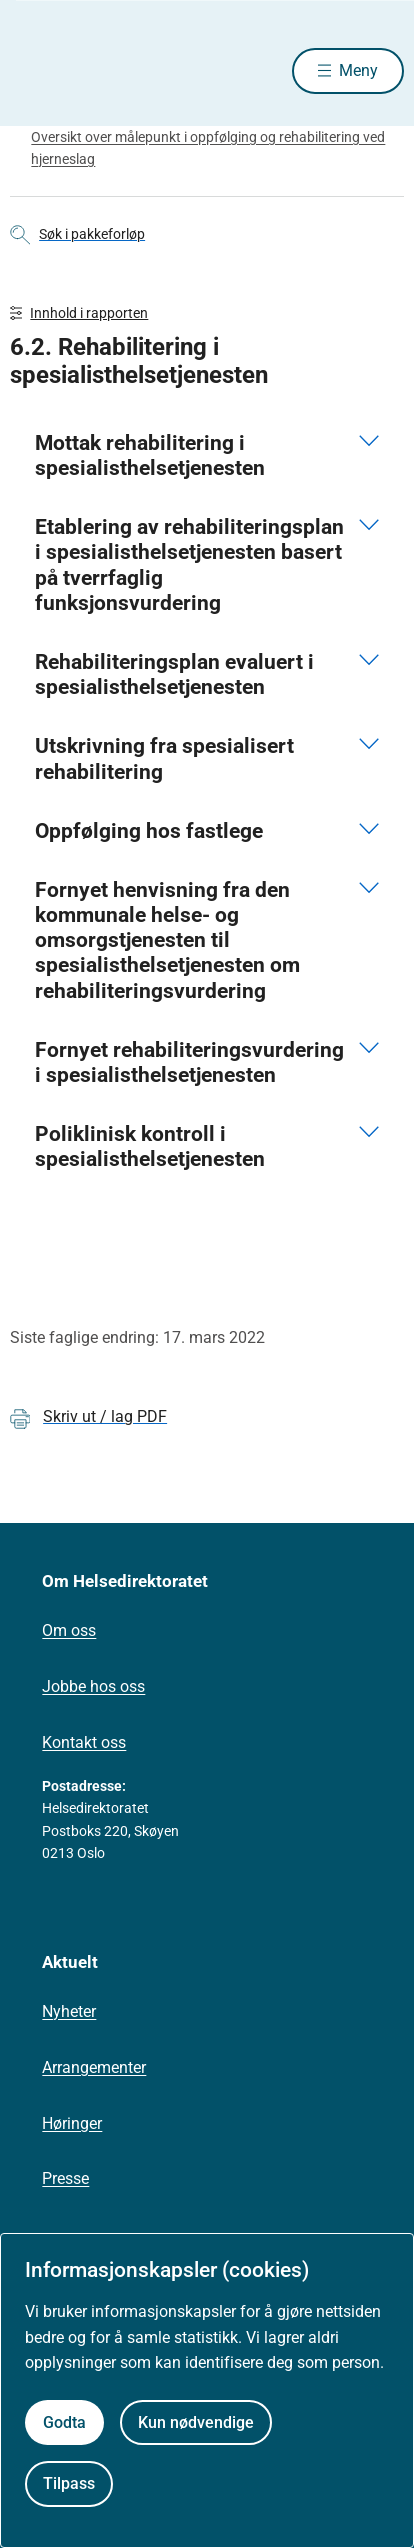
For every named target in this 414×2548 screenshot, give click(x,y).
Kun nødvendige (196, 2422)
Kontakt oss (84, 1742)
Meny (358, 70)
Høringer (72, 2123)
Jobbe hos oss (93, 1686)
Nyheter (69, 2011)
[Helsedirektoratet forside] (34, 70)
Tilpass (69, 2483)
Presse (65, 2178)
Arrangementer (94, 2067)
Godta (64, 2422)
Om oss (69, 1630)
